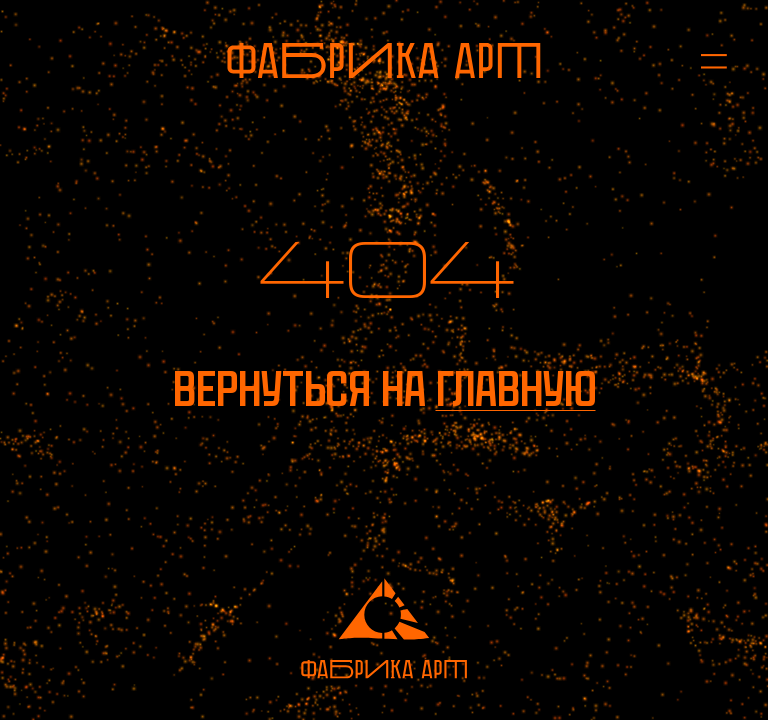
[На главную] (384, 60)
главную (516, 389)
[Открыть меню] (703, 60)
